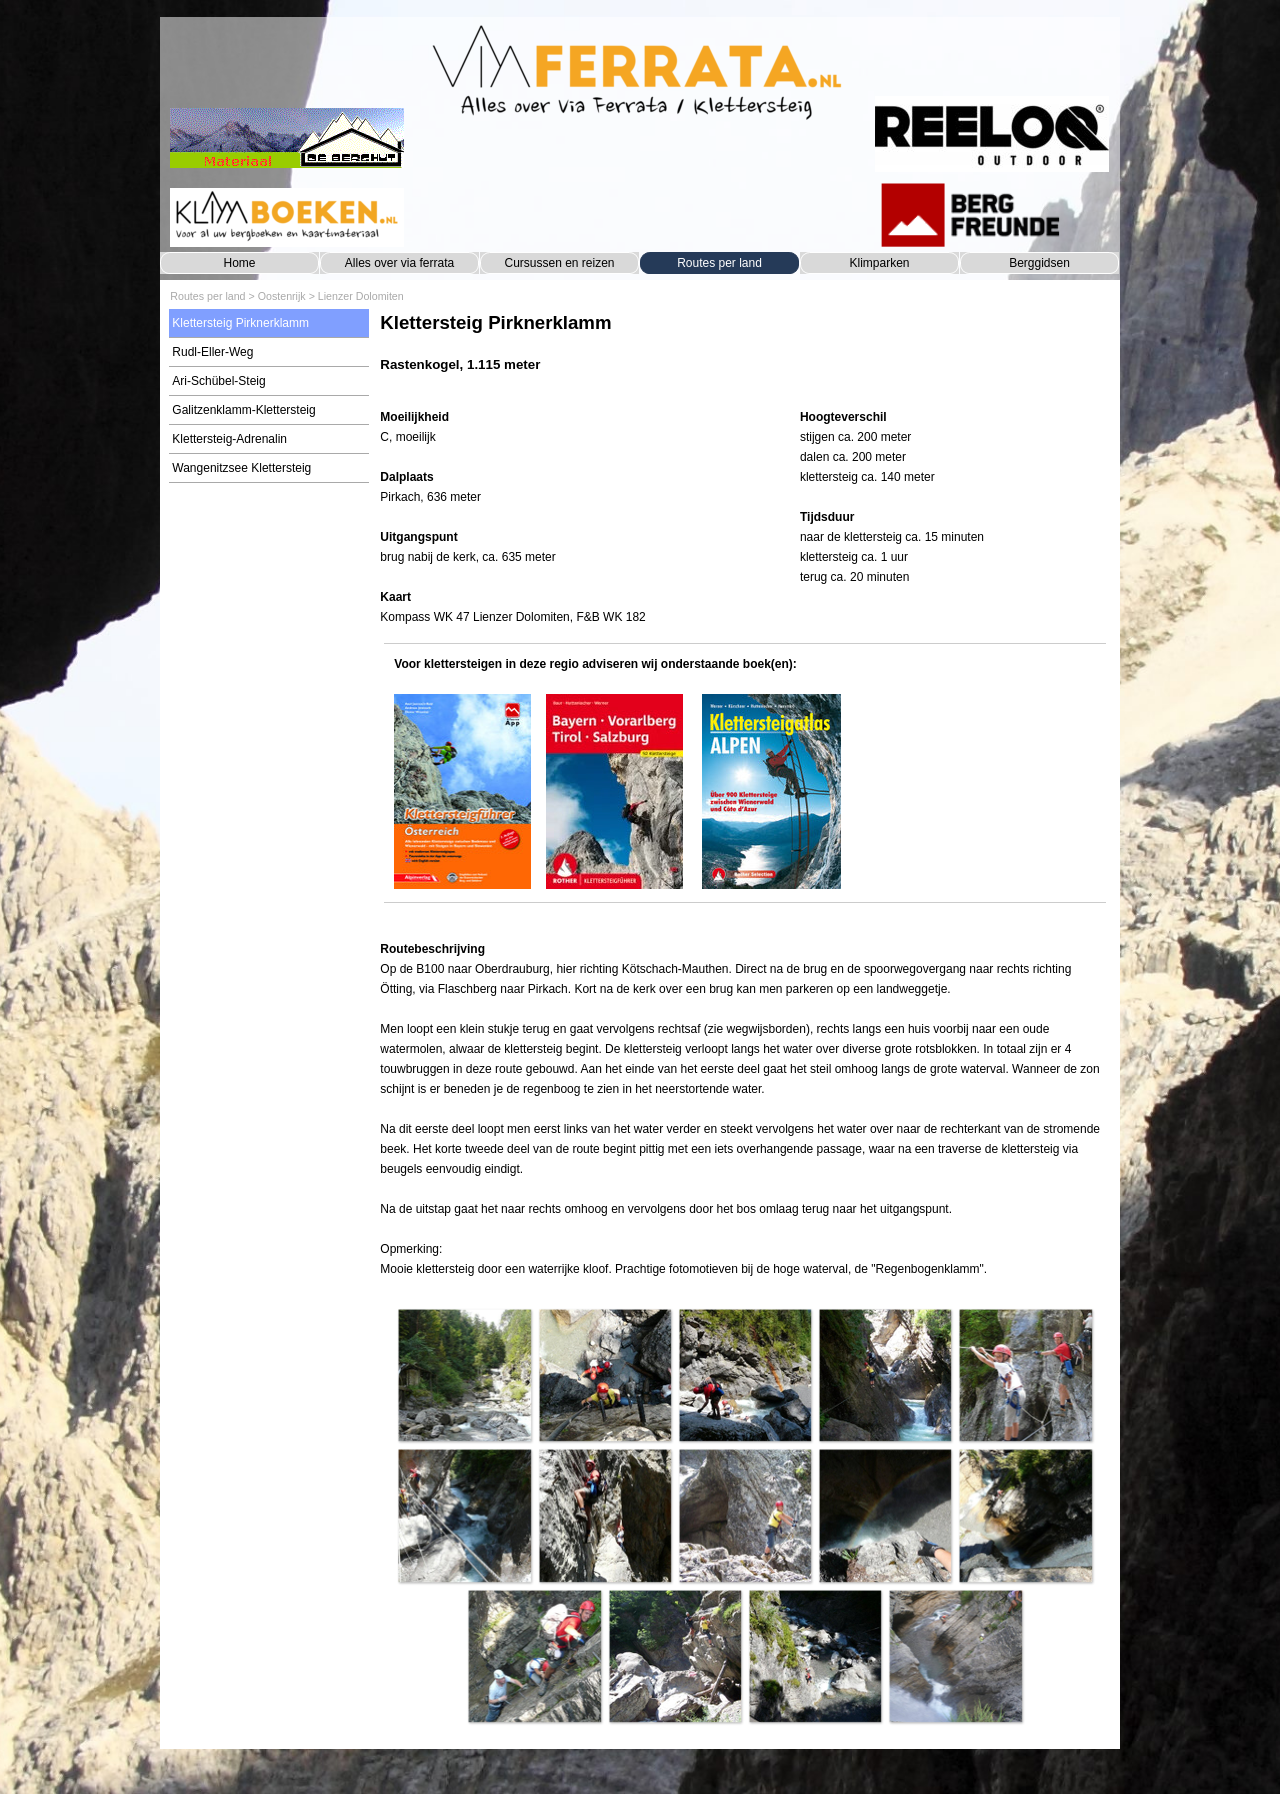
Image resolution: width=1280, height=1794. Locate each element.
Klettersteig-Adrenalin (229, 439)
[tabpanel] (744, 352)
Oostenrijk (282, 296)
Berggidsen (1039, 263)
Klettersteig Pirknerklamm (240, 323)
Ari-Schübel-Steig (218, 381)
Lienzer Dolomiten (361, 296)
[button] (464, 1375)
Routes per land (719, 263)
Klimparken (879, 263)
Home (239, 263)
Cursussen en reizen (559, 263)
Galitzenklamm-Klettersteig (243, 410)
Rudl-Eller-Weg (212, 352)
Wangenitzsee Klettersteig (241, 468)
